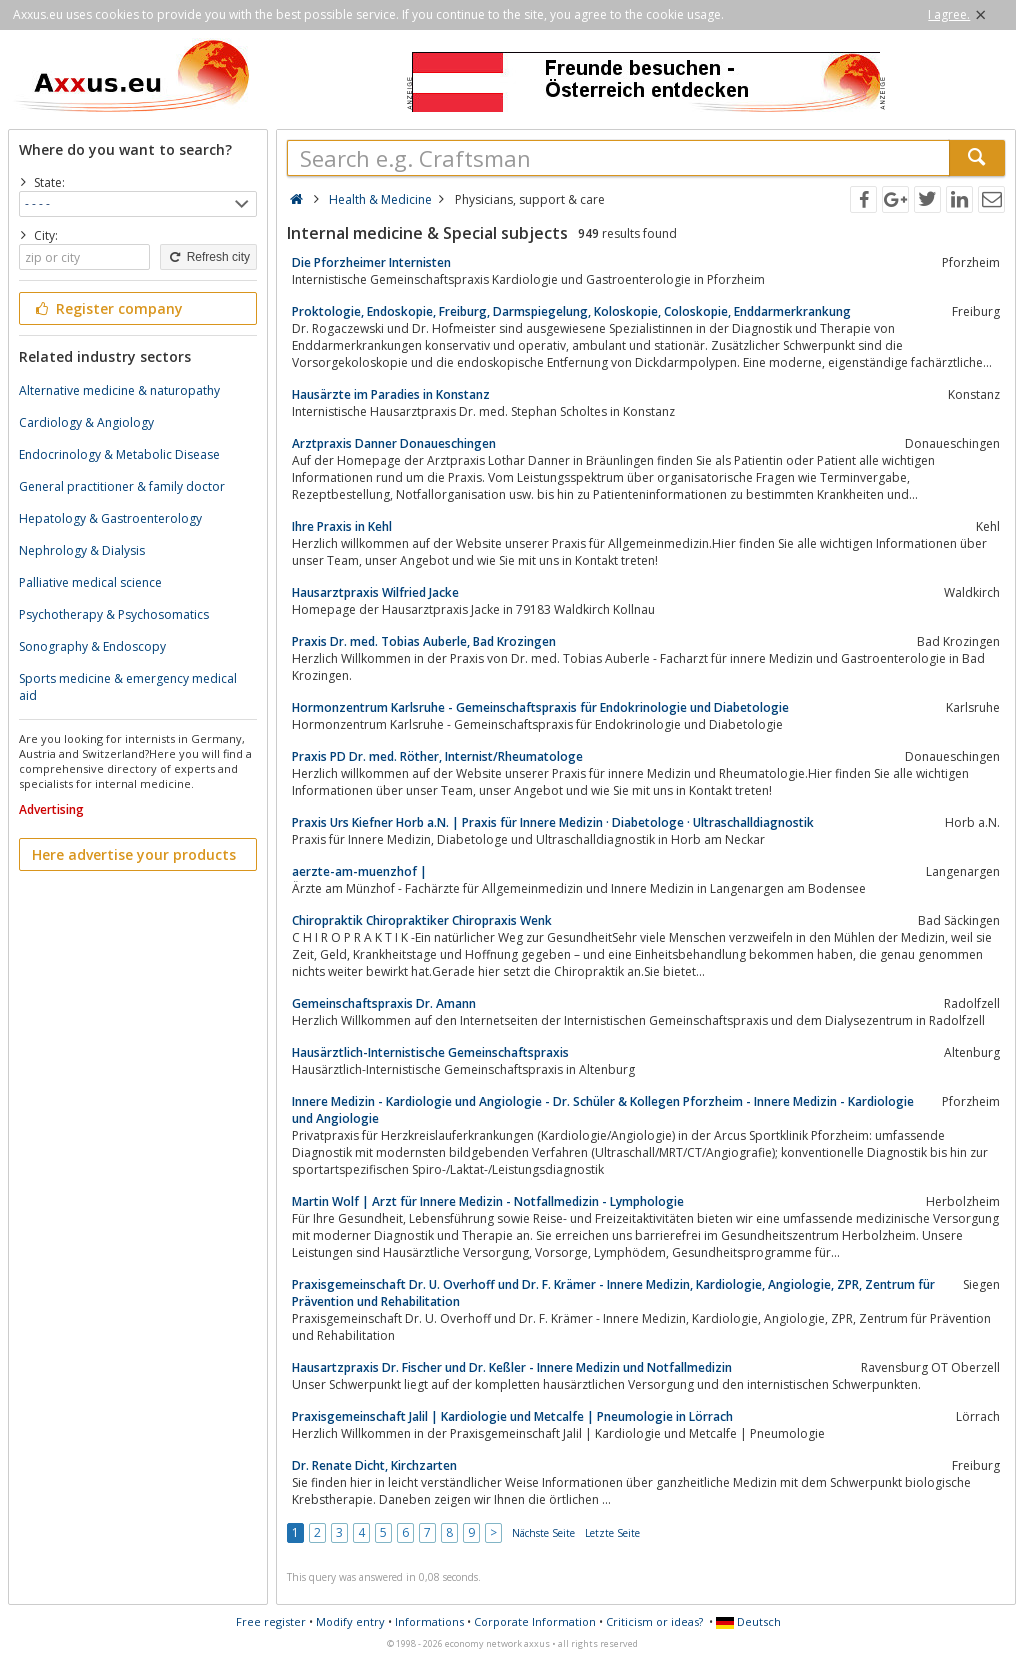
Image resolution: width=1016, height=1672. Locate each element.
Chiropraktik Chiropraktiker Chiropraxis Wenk (422, 920)
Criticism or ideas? (654, 1621)
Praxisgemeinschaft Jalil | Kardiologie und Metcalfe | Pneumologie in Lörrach (512, 1416)
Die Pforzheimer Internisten (371, 262)
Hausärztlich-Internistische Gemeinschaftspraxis (430, 1052)
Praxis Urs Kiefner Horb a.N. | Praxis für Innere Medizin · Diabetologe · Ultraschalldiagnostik (553, 822)
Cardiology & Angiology (86, 422)
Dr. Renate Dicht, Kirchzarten (374, 1465)
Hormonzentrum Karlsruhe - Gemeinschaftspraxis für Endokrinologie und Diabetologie (540, 707)
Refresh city (208, 257)
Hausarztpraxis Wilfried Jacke (375, 592)
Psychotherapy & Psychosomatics (114, 614)
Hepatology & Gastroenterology (110, 518)
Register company (107, 308)
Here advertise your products (134, 854)
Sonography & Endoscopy (92, 646)
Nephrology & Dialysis (82, 550)
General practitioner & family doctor (122, 486)
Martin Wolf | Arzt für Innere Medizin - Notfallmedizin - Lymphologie (488, 1201)
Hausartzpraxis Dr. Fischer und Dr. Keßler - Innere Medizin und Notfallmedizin (512, 1367)
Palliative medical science (90, 582)
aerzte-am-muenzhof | (359, 871)
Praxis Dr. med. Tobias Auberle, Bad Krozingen (424, 641)
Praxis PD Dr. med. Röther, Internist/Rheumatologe (437, 756)
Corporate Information (535, 1621)
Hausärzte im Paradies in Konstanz (391, 394)
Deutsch (748, 1621)
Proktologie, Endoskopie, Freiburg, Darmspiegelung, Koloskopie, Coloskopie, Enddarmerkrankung (571, 311)
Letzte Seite (612, 1533)
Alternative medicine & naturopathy (119, 390)
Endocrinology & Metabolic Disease (119, 454)
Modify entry (350, 1621)
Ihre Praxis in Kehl (342, 526)
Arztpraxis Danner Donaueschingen (394, 443)
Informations (429, 1621)
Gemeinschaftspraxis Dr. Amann (384, 1003)
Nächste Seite (543, 1533)
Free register (271, 1621)
